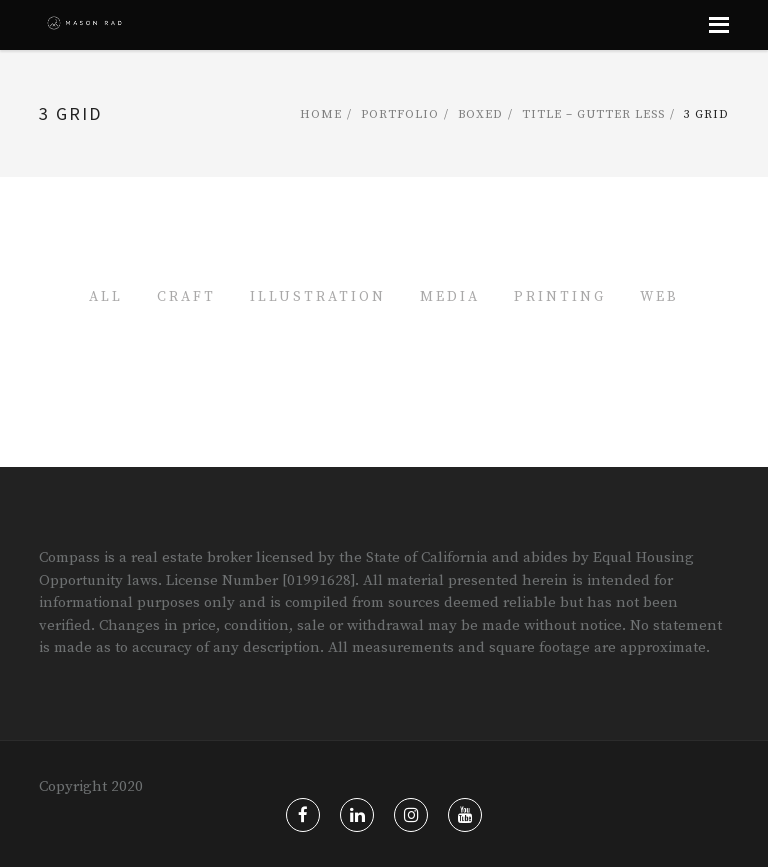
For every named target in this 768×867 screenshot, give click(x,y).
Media (450, 297)
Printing (560, 297)
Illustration (318, 297)
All (106, 297)
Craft (186, 297)
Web (659, 297)
